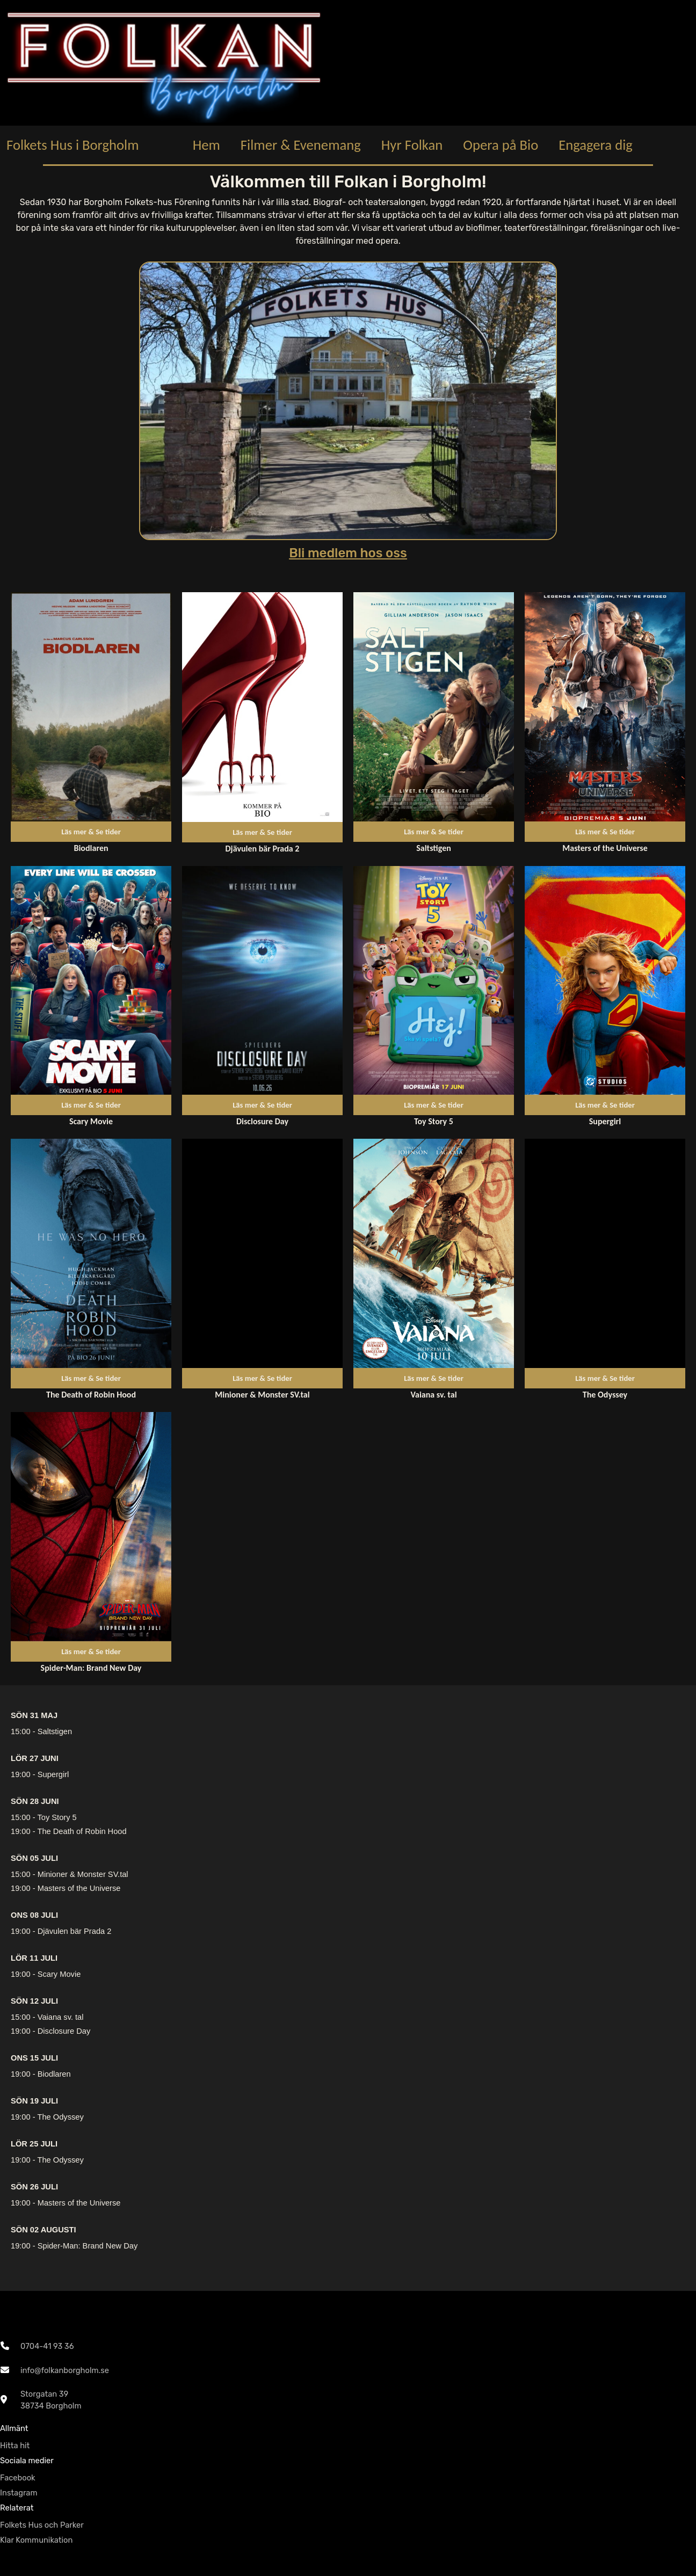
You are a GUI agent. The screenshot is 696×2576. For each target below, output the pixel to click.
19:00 (21, 1774)
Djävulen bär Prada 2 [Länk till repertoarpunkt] (263, 848)
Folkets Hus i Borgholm (72, 145)
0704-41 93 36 (47, 2346)
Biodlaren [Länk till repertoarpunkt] (91, 848)
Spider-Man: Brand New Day (88, 2246)
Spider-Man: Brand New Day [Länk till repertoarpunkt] (91, 1668)
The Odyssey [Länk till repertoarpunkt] (605, 1394)
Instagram (19, 2493)
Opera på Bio (500, 145)
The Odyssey (60, 2117)
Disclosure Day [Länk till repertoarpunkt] (262, 1121)
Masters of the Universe (79, 1888)
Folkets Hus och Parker (42, 2525)
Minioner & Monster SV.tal (83, 1874)
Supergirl (53, 1774)
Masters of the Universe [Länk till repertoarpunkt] (604, 848)
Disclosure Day (64, 2031)
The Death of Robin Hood (81, 1831)
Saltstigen (55, 1731)
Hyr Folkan (412, 145)
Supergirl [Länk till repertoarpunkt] (605, 1121)
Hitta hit (15, 2445)
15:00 (21, 1731)
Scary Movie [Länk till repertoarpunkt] (91, 1121)
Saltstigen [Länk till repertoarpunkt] (433, 848)
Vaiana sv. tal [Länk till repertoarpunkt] (433, 1394)
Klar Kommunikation (36, 2540)
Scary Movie (59, 1974)
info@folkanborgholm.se (64, 2370)
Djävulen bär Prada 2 (75, 1931)
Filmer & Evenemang (301, 145)
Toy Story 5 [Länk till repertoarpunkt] (433, 1121)
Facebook (17, 2478)
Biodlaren (54, 2074)
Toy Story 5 (56, 1817)
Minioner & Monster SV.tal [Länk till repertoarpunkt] (262, 1394)
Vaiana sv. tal (61, 2017)
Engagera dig (596, 145)
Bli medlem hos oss (348, 553)
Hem (206, 145)
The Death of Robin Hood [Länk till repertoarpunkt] (91, 1394)
